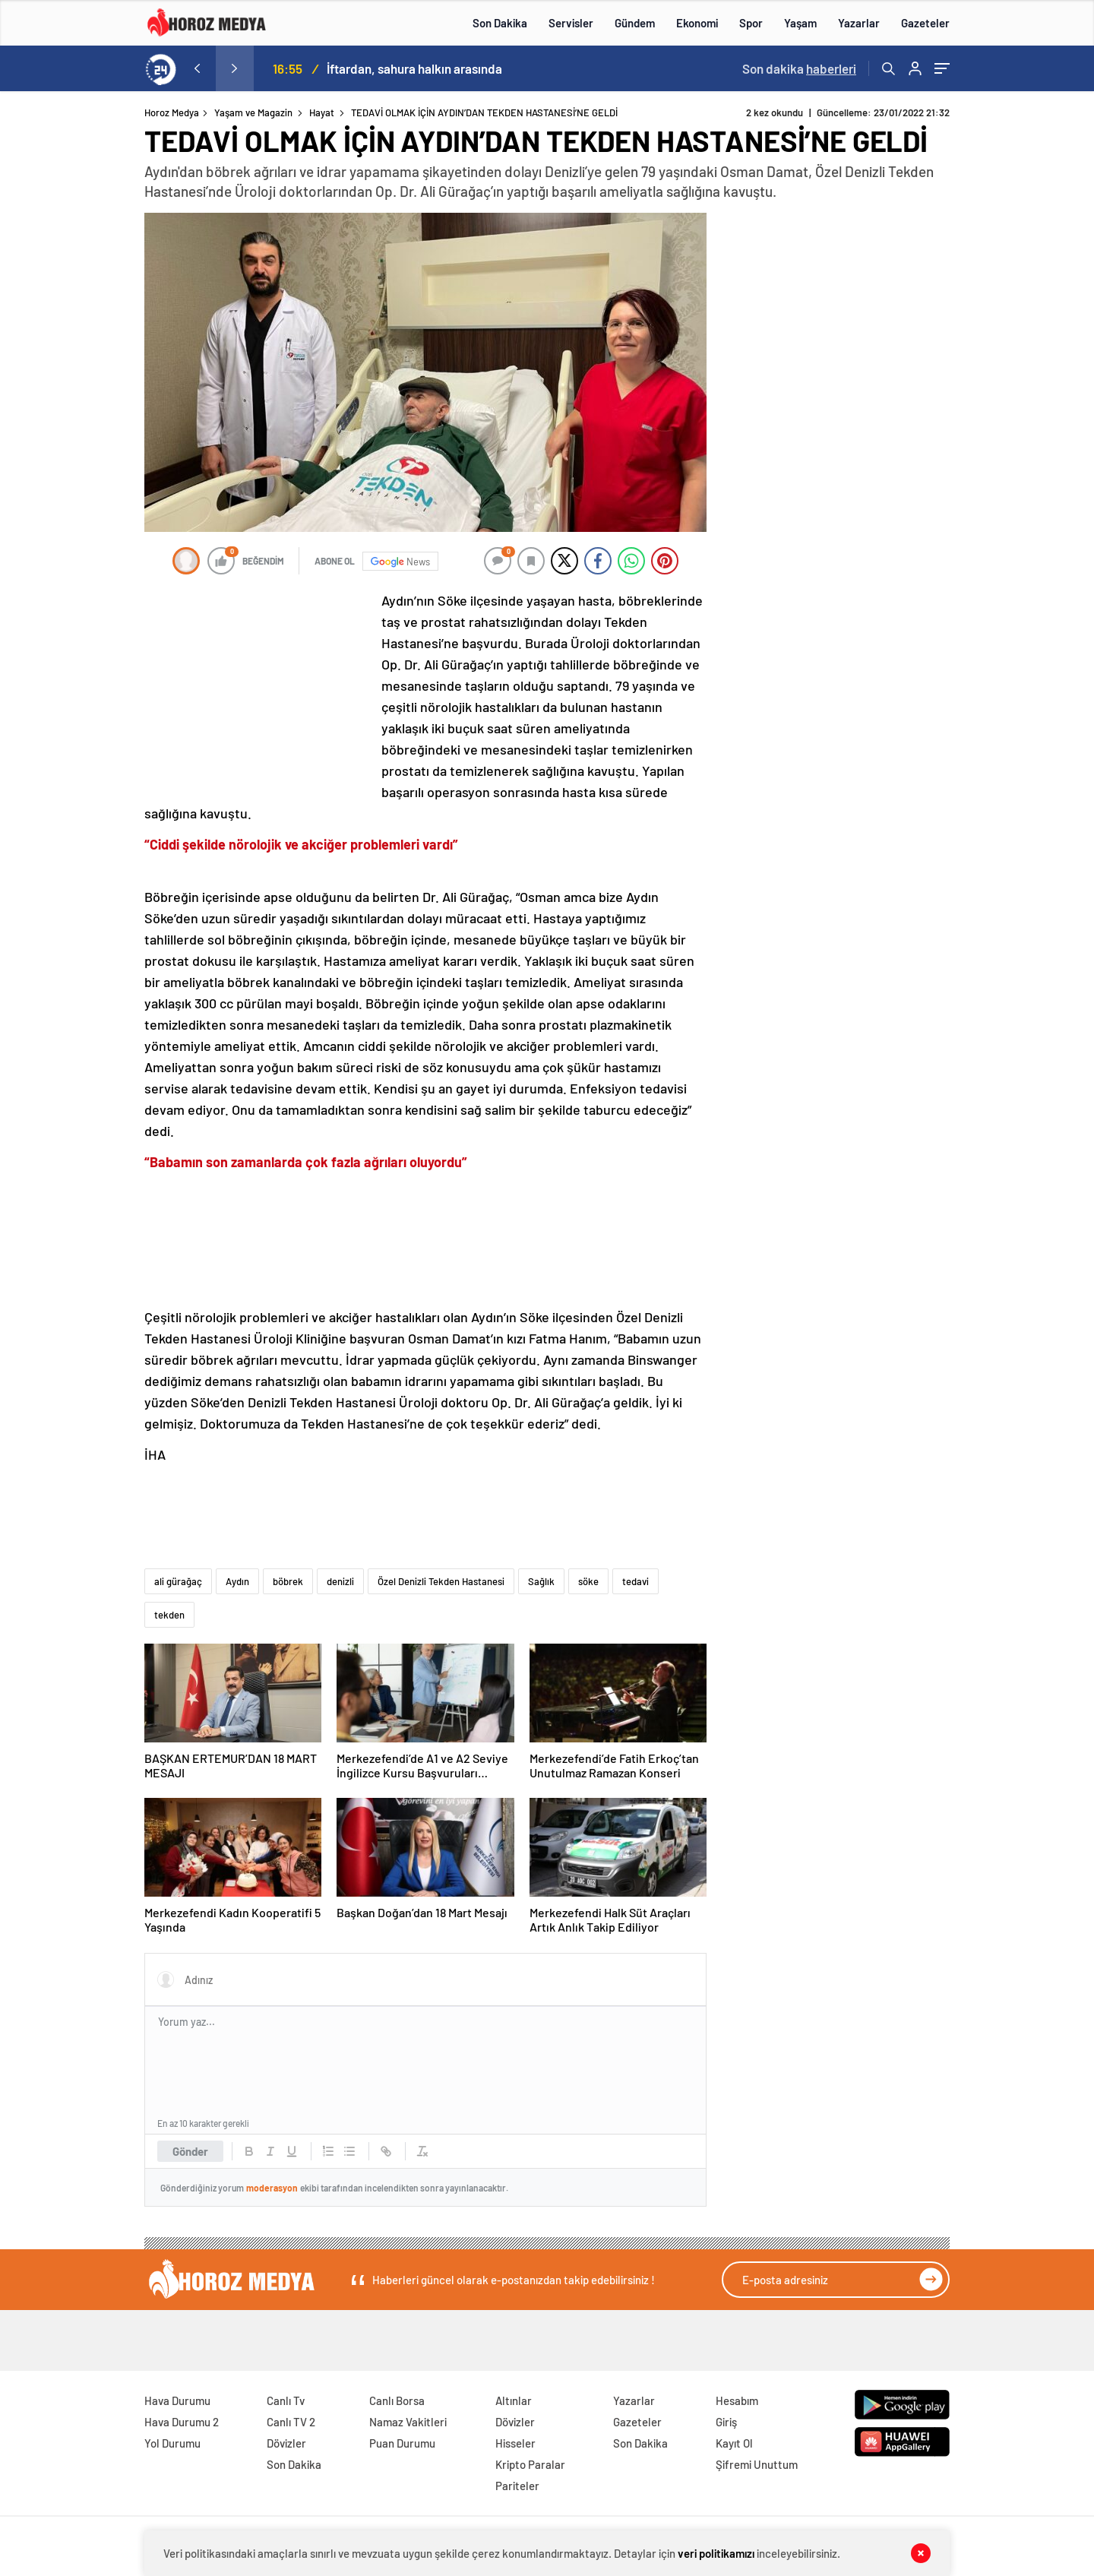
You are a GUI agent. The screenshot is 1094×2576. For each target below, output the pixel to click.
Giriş (726, 2422)
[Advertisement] (83, 398)
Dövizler (286, 2443)
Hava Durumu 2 (181, 2422)
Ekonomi (697, 23)
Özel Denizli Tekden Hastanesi (441, 1581)
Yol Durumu (172, 2443)
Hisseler (515, 2443)
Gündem (635, 23)
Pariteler (517, 2485)
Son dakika (799, 68)
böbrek (288, 1581)
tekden (169, 1615)
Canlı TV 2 (291, 2422)
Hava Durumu (177, 2400)
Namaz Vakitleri (408, 2422)
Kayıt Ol (734, 2443)
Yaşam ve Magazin (253, 112)
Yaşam (800, 23)
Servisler (571, 23)
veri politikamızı (716, 2553)
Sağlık (541, 1581)
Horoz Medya (171, 112)
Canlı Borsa (397, 2400)
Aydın (237, 1581)
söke (588, 1581)
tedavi (635, 1581)
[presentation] (197, 68)
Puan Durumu (402, 2443)
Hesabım (737, 2400)
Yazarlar (859, 23)
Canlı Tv (286, 2400)
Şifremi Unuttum (757, 2464)
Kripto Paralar (530, 2464)
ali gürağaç (178, 1581)
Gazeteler (925, 23)
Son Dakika (500, 23)
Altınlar (513, 2400)
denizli (340, 1581)
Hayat (321, 112)
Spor (751, 23)
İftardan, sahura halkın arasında (414, 68)
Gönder (190, 2151)
